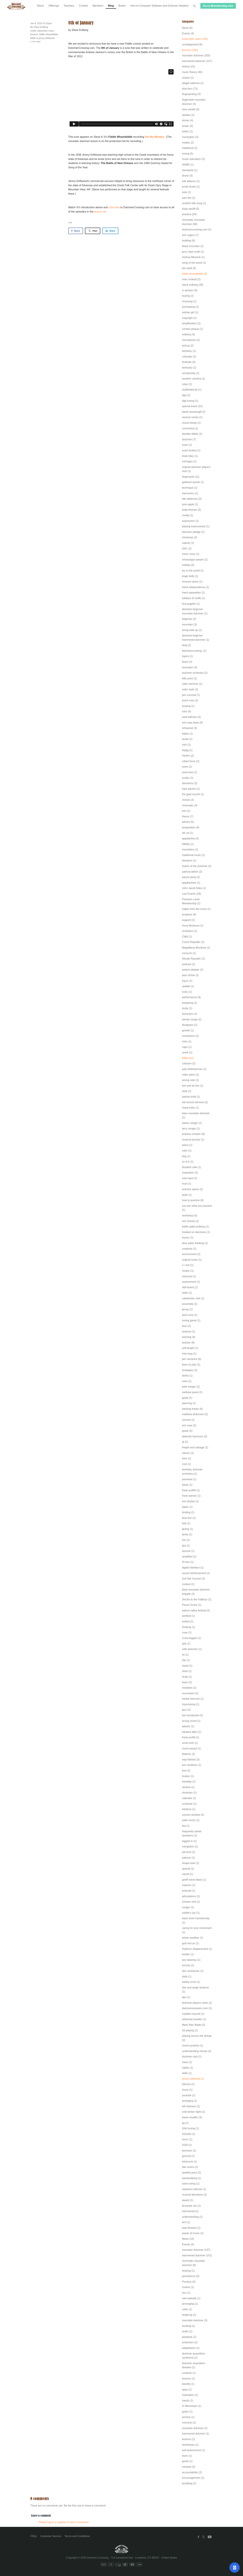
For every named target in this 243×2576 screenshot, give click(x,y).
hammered (190, 2211)
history (188, 66)
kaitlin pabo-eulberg (195, 1226)
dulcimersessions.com (197, 2008)
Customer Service (50, 2536)
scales (187, 777)
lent (186, 2222)
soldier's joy (191, 1912)
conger (188, 1907)
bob (186, 1523)
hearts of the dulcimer (196, 866)
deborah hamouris (194, 1436)
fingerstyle (190, 476)
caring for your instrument (197, 1930)
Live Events (191, 893)
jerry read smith (193, 251)
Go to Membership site (218, 6)
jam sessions (191, 1359)
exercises (189, 772)
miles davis (190, 1074)
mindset (188, 2466)
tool (186, 1770)
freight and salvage (195, 1447)
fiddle (33, 38)
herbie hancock (193, 1698)
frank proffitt (191, 1490)
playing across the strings (197, 2038)
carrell (187, 1874)
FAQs (33, 2536)
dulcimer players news (197, 2002)
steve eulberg (192, 284)
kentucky (189, 367)
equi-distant (191, 1759)
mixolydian (190, 137)
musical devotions (194, 2194)
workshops (190, 2444)
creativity (189, 1248)
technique (189, 487)
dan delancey (191, 498)
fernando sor (191, 2205)
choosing (189, 301)
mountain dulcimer (196, 55)
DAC (186, 548)
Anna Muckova (192, 925)
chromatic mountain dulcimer (193, 222)
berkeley (189, 351)
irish (186, 744)
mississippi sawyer (195, 559)
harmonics (190, 493)
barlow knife (191, 1096)
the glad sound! (193, 794)
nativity (188, 543)
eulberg (188, 334)
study (187, 1008)
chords (188, 799)
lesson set (100, 211)
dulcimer (189, 439)
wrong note (190, 1080)
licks (186, 1458)
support (188, 920)
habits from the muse (196, 909)
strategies (189, 1370)
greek (187, 2461)
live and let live (192, 1085)
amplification (191, 323)
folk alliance (191, 181)
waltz (187, 1292)
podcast (188, 964)
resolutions (190, 1035)
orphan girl (190, 312)
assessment (191, 1281)
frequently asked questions (191, 1833)
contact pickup (192, 329)
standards (189, 170)
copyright (189, 318)
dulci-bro (189, 88)
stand (187, 1665)
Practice (188, 2281)
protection (189, 2342)
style (186, 1091)
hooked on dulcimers (196, 1232)
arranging (189, 2100)
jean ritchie (190, 975)
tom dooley (190, 1501)
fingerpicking (191, 94)
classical (189, 1276)
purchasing (190, 306)
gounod (188, 2156)
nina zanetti (190, 109)
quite (187, 1194)
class (187, 2062)
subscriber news (45, 30)
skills (187, 2073)
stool (186, 1671)
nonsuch (189, 953)
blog (186, 645)
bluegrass (189, 1024)
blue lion (189, 1518)
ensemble (189, 1304)
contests (189, 2373)
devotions (189, 783)
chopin (188, 1270)
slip (186, 1660)
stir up (187, 832)
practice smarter (193, 1134)
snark (187, 1052)
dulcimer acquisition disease (193, 2365)
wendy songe (191, 1019)
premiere (189, 1479)
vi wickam (189, 290)
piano (187, 1145)
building (188, 240)
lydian (187, 131)
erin (186, 810)
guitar (187, 1430)
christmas (189, 537)
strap (187, 1676)
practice (189, 214)
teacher (188, 1342)
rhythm (188, 755)
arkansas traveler (194, 2019)
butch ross (190, 700)
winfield (188, 1615)
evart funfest (191, 450)
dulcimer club (191, 2056)
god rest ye (190, 1943)
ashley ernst (191, 1982)
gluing (187, 1529)
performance (191, 997)
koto (186, 192)
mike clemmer (192, 683)
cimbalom (189, 931)
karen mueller (192, 2117)
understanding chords (196, 2051)
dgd (186, 395)
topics (187, 656)
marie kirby (190, 1107)
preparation (190, 827)
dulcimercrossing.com (196, 229)
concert (188, 1419)
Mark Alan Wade (193, 2024)
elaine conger (192, 1123)
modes (188, 142)
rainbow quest (192, 1392)
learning (188, 1337)
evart (187, 444)
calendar (189, 1798)
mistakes (189, 1687)
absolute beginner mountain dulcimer (194, 611)
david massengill (193, 411)
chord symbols (192, 2045)
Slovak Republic (193, 958)
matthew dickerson (195, 1414)
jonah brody (191, 186)
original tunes (191, 1259)
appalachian (191, 882)
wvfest (187, 1621)
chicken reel (191, 1901)
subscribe (114, 207)
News (187, 27)
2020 (187, 2145)
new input (189, 1178)
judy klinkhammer (194, 1069)
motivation (190, 2395)
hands (187, 2400)
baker (187, 1507)
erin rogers (190, 235)
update (188, 986)
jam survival (191, 695)
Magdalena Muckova (196, 947)
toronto (188, 1965)
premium (189, 2150)
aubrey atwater (192, 969)
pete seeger (191, 1386)
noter (187, 384)
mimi (186, 1381)
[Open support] (234, 2567)
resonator (189, 667)
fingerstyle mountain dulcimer (193, 101)
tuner (187, 766)
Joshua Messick (193, 257)
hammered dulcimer (197, 61)
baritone (188, 1809)
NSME (187, 164)
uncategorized (192, 44)
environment (191, 1254)
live (186, 1540)
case (186, 1632)
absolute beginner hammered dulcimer (195, 637)
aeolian (188, 115)
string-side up (192, 630)
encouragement (193, 2477)
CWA (187, 936)
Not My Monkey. (155, 136)
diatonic (188, 1754)
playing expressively (195, 526)
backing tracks (192, 1408)
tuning (187, 153)
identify (188, 2384)
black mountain (193, 246)
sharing (188, 2270)
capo (187, 1047)
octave (188, 77)
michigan (189, 461)
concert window (193, 1814)
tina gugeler (191, 603)
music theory (192, 72)
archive (188, 2417)
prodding (189, 2483)
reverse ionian (192, 417)
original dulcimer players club (196, 469)
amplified (189, 1556)
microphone (191, 340)
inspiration (190, 1172)
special (188, 1868)
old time (188, 1852)
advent (188, 821)
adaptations (191, 2348)
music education (193, 159)
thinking (188, 1627)
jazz (186, 1709)
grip (186, 1643)
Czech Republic (193, 942)
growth (188, 1030)
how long (189, 1353)
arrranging (190, 2303)
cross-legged (191, 1638)
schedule (189, 1803)
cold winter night (193, 2111)
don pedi (189, 268)
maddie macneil (193, 2013)
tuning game (191, 1320)
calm (186, 1150)
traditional (189, 148)
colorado (189, 356)
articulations (191, 1896)
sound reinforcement (196, 1573)
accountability (192, 2472)
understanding (192, 2216)
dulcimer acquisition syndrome (193, 2355)
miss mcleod (191, 279)
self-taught (190, 1348)
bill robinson (191, 2106)
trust (186, 1183)
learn (187, 1682)
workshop (189, 1215)
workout (188, 1331)
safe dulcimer (191, 1649)
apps (187, 2389)
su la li (187, 1161)
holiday (188, 565)
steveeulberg (191, 2178)
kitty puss (189, 678)
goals (187, 1397)
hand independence (195, 587)
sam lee (188, 197)
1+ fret (187, 1265)
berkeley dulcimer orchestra (192, 1471)
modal (187, 515)
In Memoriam (191, 2406)
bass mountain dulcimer (196, 1115)
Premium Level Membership (191, 901)
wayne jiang (191, 877)
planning (189, 1403)
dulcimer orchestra (195, 672)
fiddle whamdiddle (48, 34)
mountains (190, 849)
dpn (186, 1997)
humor (187, 1237)
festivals (188, 362)
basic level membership (195, 1920)
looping (188, 706)
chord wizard (191, 1748)
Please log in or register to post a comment (64, 2522)
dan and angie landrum (195, 1989)
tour (186, 2292)
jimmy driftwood (46, 38)
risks (186, 1041)
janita (187, 1534)
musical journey (193, 1139)
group (187, 1309)
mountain (189, 624)
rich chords (190, 1221)
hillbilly (188, 844)
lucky (187, 991)
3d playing (190, 2030)
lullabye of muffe (193, 598)
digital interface (193, 1567)
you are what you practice (197, 1207)
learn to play (191, 1364)
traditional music (193, 855)
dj (185, 1441)
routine (188, 2287)
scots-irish (190, 1743)
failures (188, 2084)
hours (187, 2089)
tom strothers (191, 1765)
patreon (188, 1857)
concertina (190, 428)
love (186, 1326)
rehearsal (189, 728)
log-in (187, 980)
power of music (193, 2233)
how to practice (193, 1200)
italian (187, 733)
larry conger (191, 1128)
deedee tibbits (192, 433)
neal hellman (191, 717)
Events (188, 33)
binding (188, 1512)
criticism (188, 1063)
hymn (187, 2139)
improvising (190, 1704)
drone (187, 175)
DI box (187, 1562)
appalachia (190, 838)
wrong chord (191, 1721)
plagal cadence (193, 83)
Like (70, 222)
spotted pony (191, 2172)
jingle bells (190, 576)
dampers (189, 860)
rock (186, 1464)
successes (190, 1693)
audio (187, 2331)
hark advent (191, 788)
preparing (189, 1002)
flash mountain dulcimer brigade (196, 1591)
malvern (188, 1885)
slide (186, 1976)
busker (188, 1776)
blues (187, 661)
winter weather (192, 1937)
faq (186, 1825)
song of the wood (194, 262)
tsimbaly (189, 1781)
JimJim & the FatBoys (196, 1599)
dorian (187, 120)
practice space (192, 1189)
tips (186, 1545)
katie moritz (190, 1820)
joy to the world (193, 570)
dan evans (190, 2167)
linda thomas (191, 509)
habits (187, 2067)
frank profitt (190, 1737)
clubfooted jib (191, 389)
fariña (187, 1375)
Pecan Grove (191, 1604)
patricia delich (192, 871)
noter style (190, 689)
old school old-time (195, 1102)
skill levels (190, 1287)
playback (189, 2337)
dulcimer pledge (193, 532)
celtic (187, 2309)
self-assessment (193, 2450)
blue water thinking (195, 1243)
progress (189, 914)
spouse (188, 1551)
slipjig (187, 750)
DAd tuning (190, 2128)
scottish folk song (194, 203)
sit (185, 1654)
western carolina (193, 378)
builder (188, 1954)
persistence (190, 2276)
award (187, 2200)
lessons (34, 34)
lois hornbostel (192, 1715)
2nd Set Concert (193, 1578)
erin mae (189, 1425)
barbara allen (191, 1732)
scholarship (190, 373)
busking (188, 2326)
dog (186, 1156)
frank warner (191, 1495)
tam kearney (191, 1960)
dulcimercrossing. (194, 650)
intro (186, 711)
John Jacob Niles (194, 888)
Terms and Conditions (77, 2536)
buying (188, 295)
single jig (189, 2314)
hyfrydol (188, 2134)
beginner (189, 618)
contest (188, 1584)
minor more (190, 554)
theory (187, 816)
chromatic (189, 805)
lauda (187, 739)
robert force (190, 761)
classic (188, 1453)
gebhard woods (193, 482)
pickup (187, 345)
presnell (188, 1890)
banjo (187, 1484)
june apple (190, 504)
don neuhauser (192, 1971)
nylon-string (191, 2183)
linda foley (190, 456)
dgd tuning (190, 400)
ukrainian (189, 1792)
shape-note (190, 1863)
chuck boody (191, 422)
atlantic (188, 1726)
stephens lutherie (194, 2189)
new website (191, 2298)
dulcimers (189, 1013)
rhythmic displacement (197, 1948)
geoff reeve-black (194, 1879)
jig (185, 2123)
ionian (187, 126)
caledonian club (193, 1298)
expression (190, 521)
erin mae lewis (192, 722)
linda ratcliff (190, 208)
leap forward (191, 2227)
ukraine (188, 1787)
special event (192, 406)
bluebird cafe (191, 1167)
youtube (188, 2095)
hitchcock (189, 2161)
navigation (190, 1846)
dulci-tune (189, 1315)
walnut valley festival (196, 1610)
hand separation (193, 592)
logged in (189, 1841)
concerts (189, 2422)
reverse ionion (192, 581)
